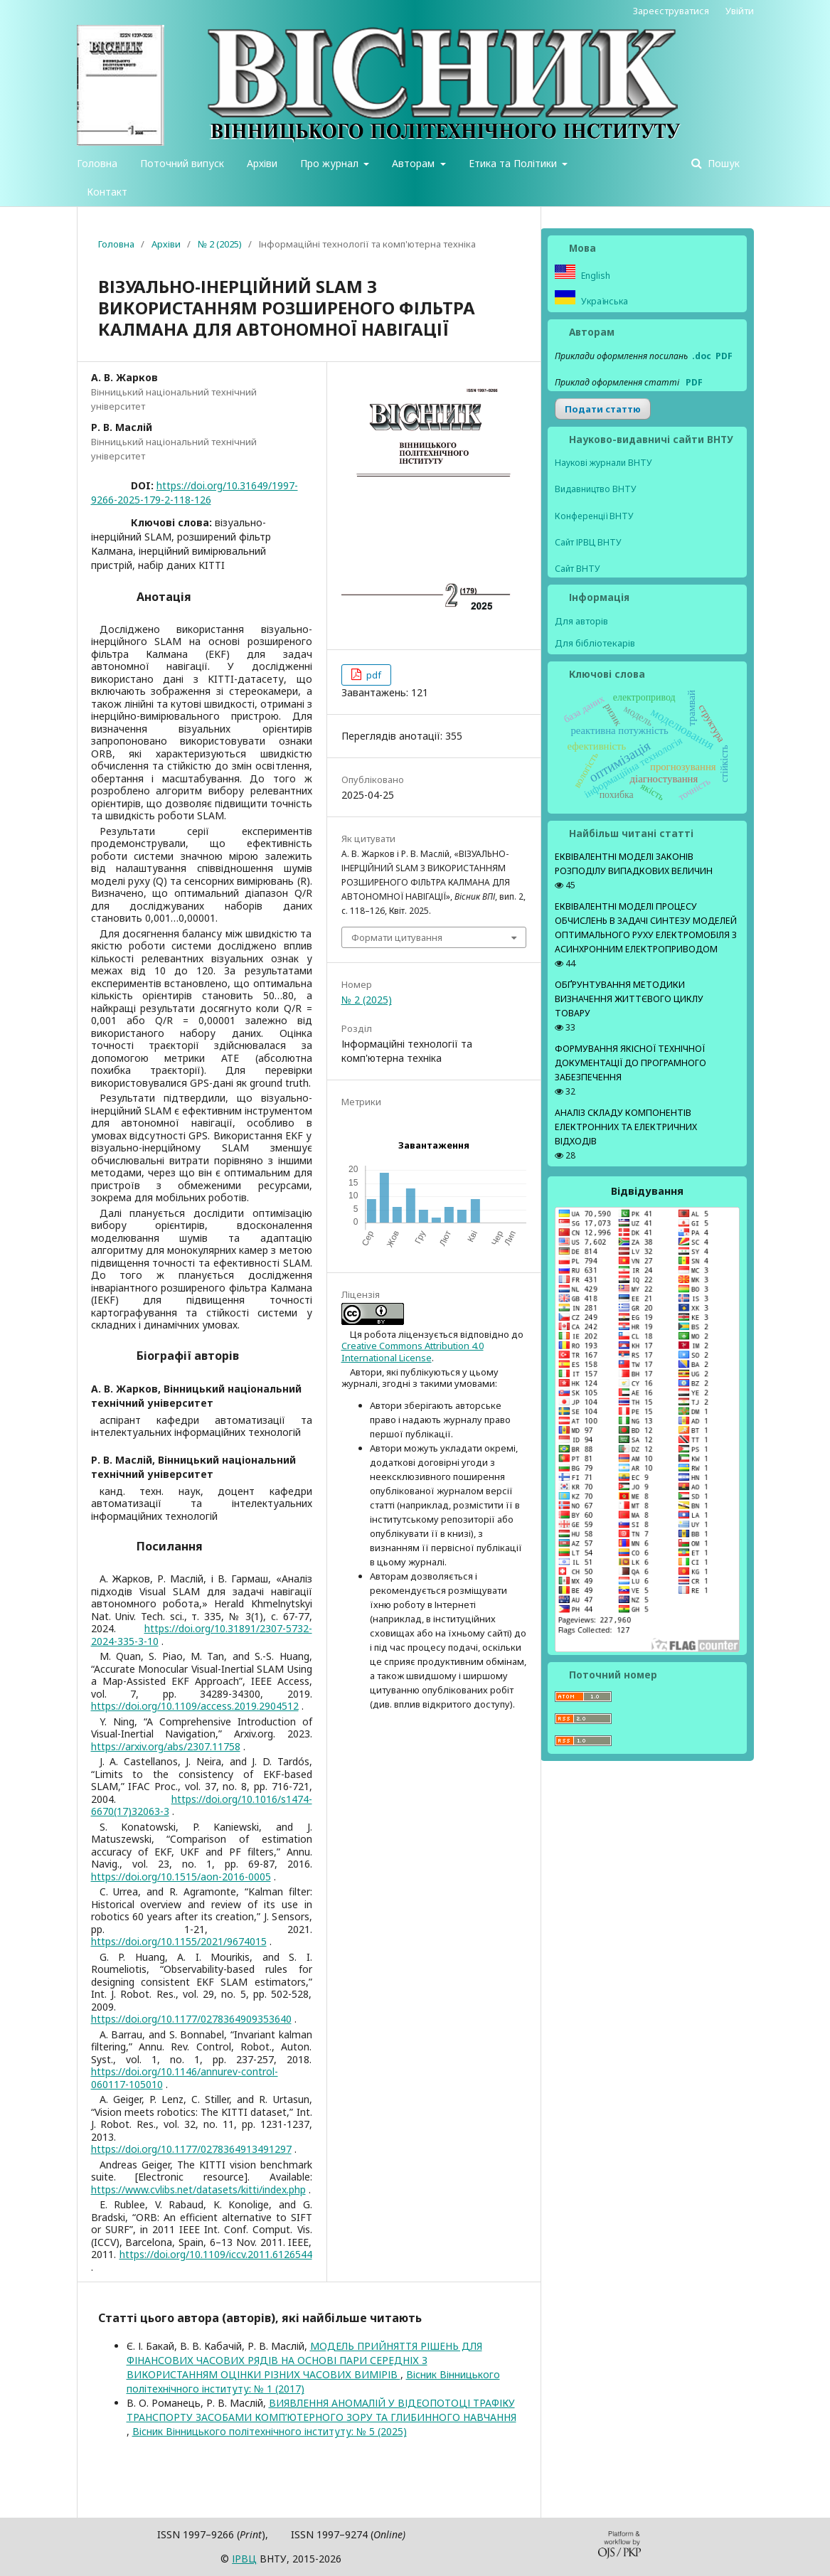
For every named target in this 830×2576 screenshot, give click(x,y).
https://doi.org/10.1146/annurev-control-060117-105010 (184, 2078)
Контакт (107, 191)
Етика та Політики (514, 163)
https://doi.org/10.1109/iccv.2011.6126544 (215, 2254)
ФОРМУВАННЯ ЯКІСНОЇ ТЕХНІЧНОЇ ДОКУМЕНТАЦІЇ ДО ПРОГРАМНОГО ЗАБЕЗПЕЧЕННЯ (630, 1063)
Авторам (414, 163)
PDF (724, 356)
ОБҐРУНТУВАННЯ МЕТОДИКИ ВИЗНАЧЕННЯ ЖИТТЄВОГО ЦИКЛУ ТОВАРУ (629, 999)
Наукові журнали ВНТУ (603, 463)
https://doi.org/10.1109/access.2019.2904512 (195, 1706)
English (594, 276)
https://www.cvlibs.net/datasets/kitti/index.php (198, 2189)
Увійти (739, 10)
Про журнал (330, 163)
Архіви (262, 163)
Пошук (722, 163)
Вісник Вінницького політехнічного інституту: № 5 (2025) (269, 2431)
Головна (97, 163)
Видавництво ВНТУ (596, 489)
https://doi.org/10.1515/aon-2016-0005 (181, 1876)
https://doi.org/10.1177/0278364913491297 (191, 2149)
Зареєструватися (671, 10)
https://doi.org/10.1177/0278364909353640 (191, 2019)
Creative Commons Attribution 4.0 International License (412, 1351)
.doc (701, 356)
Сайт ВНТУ (577, 569)
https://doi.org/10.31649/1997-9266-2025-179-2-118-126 (194, 492)
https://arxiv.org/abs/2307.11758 (165, 1746)
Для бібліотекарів (595, 643)
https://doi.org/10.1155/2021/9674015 (179, 1941)
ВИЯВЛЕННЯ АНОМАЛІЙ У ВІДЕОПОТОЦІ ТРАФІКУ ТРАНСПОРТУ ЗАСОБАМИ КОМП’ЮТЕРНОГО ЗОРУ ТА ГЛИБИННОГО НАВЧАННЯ (321, 2410)
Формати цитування (396, 937)
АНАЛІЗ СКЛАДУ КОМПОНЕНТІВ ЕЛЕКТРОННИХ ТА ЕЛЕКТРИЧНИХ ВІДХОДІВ (626, 1127)
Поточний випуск (182, 163)
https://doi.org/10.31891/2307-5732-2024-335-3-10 (201, 1635)
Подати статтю (603, 409)
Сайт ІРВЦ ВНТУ (588, 542)
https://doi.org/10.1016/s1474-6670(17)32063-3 (201, 1805)
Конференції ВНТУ (594, 516)
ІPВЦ (244, 2558)
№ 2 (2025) (220, 244)
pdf (372, 675)
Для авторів (581, 620)
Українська (603, 301)
